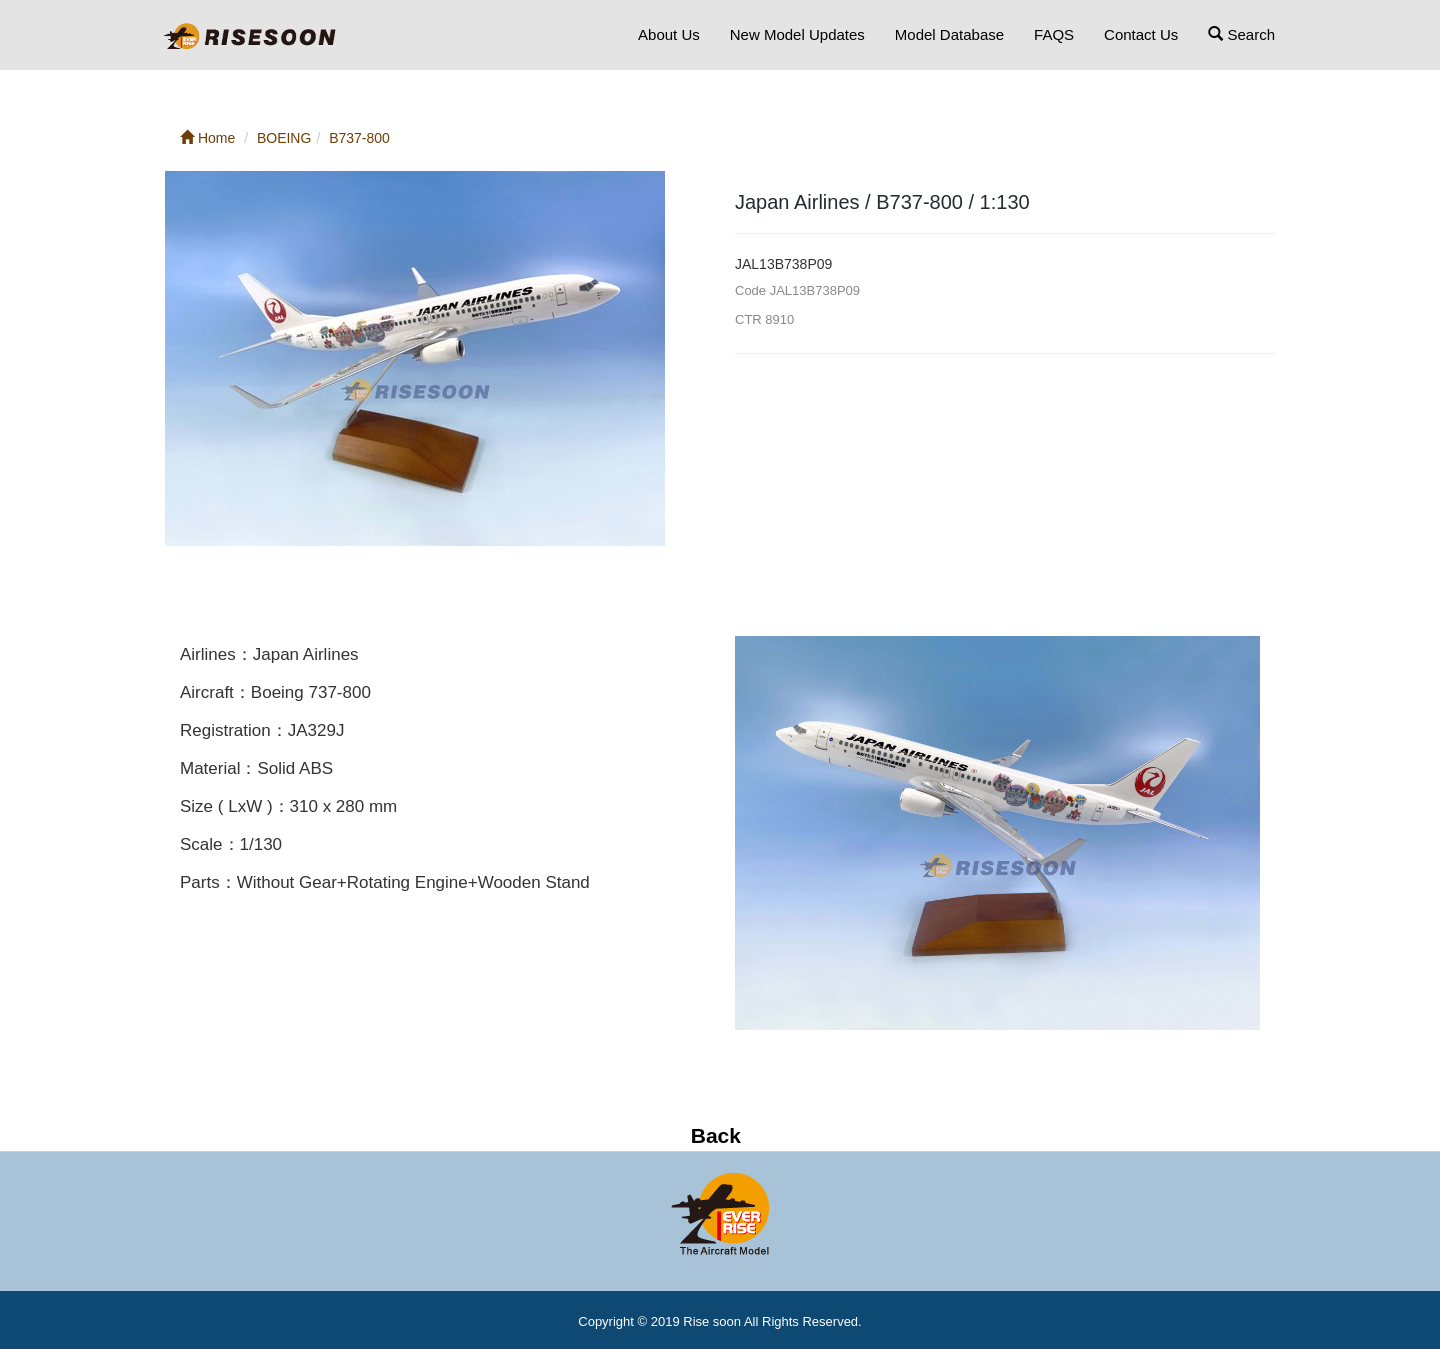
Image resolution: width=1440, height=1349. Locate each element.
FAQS (1054, 34)
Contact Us (1141, 34)
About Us (669, 34)
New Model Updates (797, 34)
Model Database (949, 34)
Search (1241, 34)
